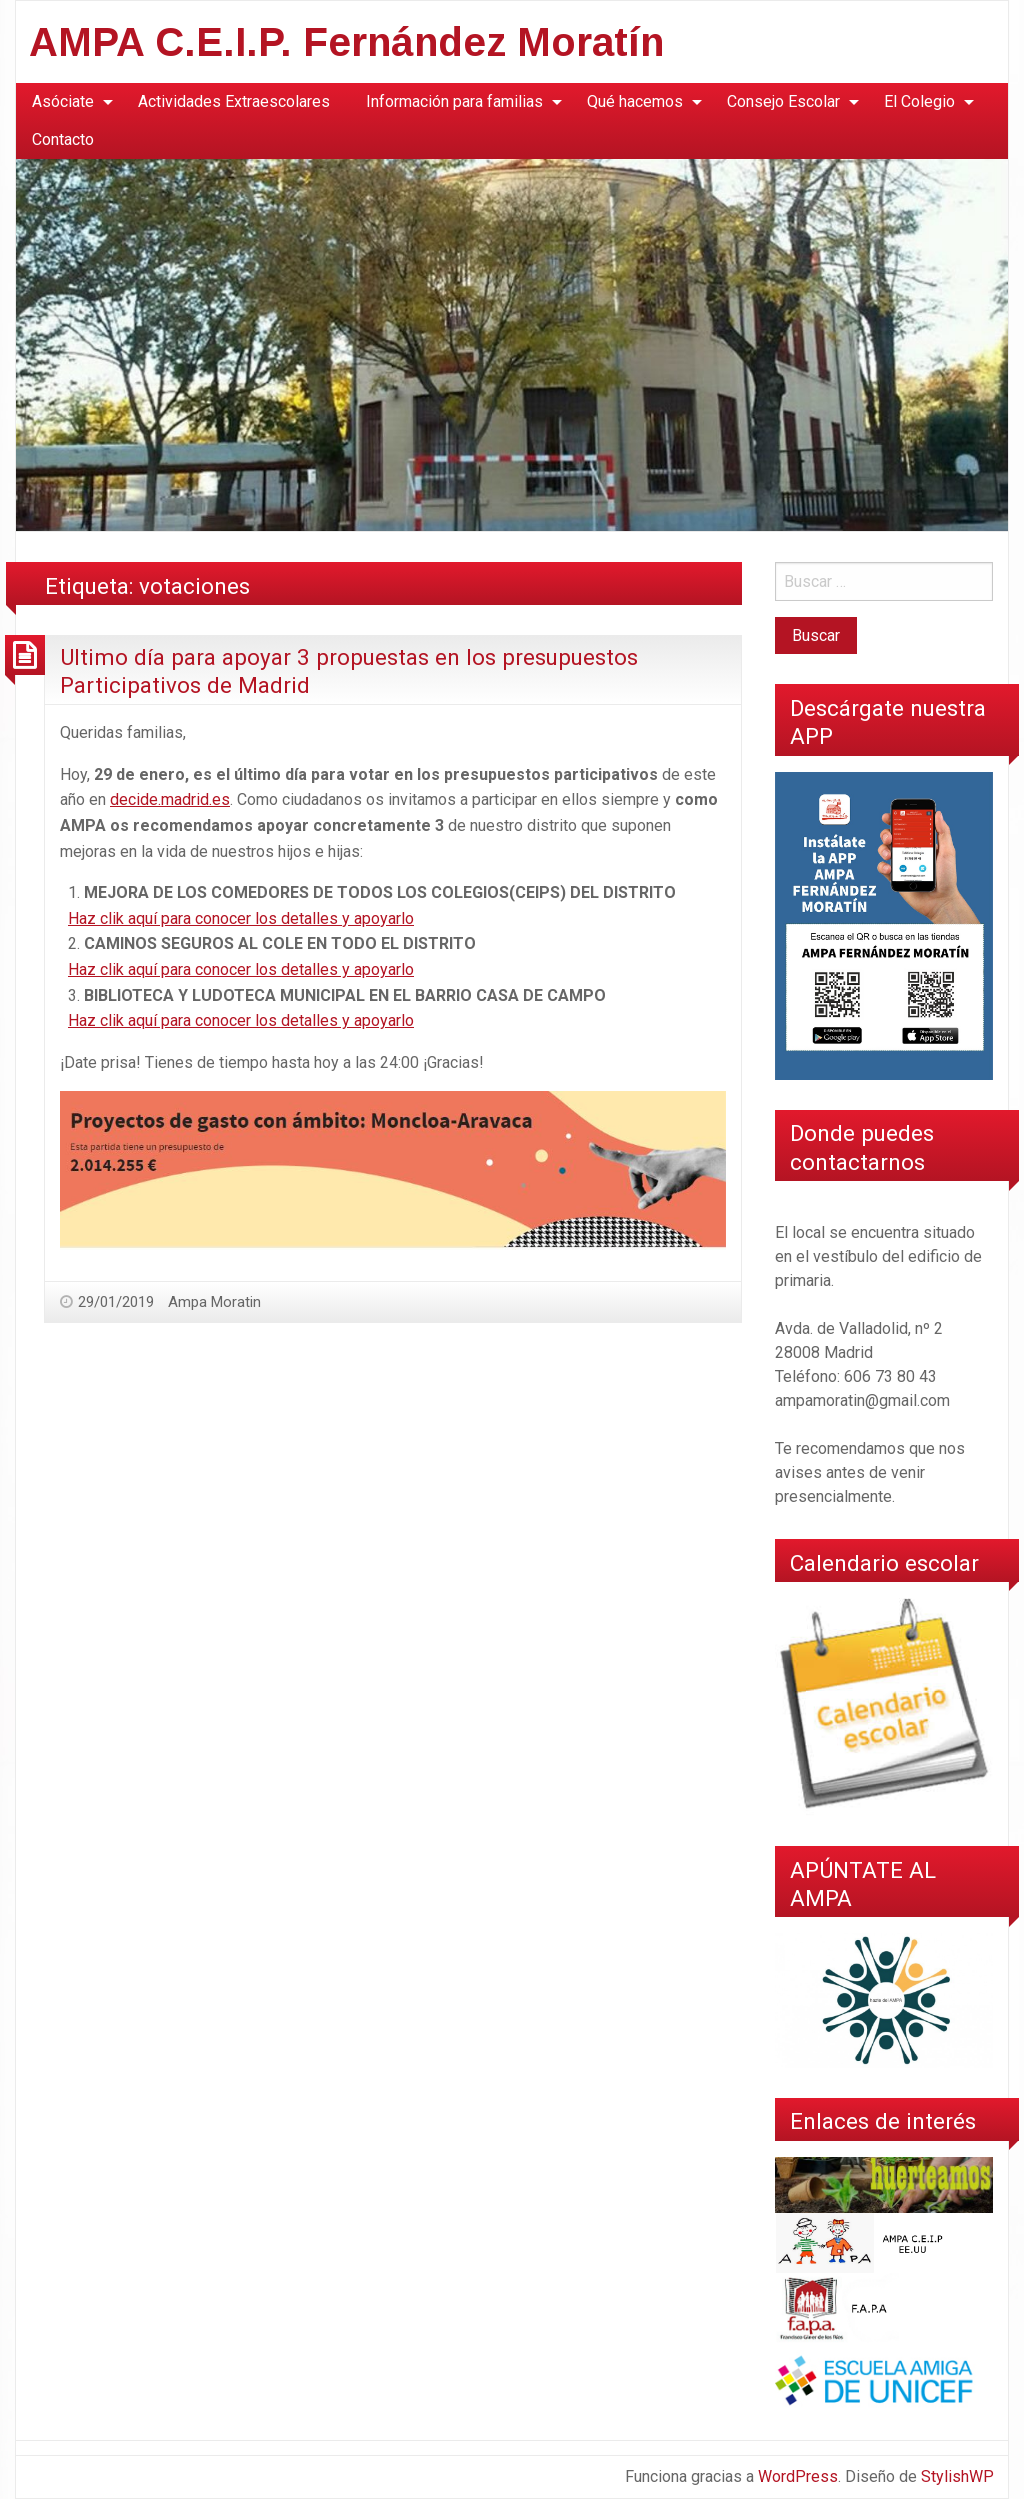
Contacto (63, 139)
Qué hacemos (635, 101)
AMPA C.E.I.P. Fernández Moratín (346, 42)
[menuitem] (67, 102)
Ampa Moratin (214, 1302)
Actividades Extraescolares (234, 101)
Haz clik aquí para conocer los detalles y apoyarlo (241, 918)
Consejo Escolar (783, 101)
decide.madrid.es (170, 799)
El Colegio (919, 101)
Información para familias (454, 101)
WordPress (798, 2476)
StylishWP (957, 2476)
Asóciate (63, 101)
